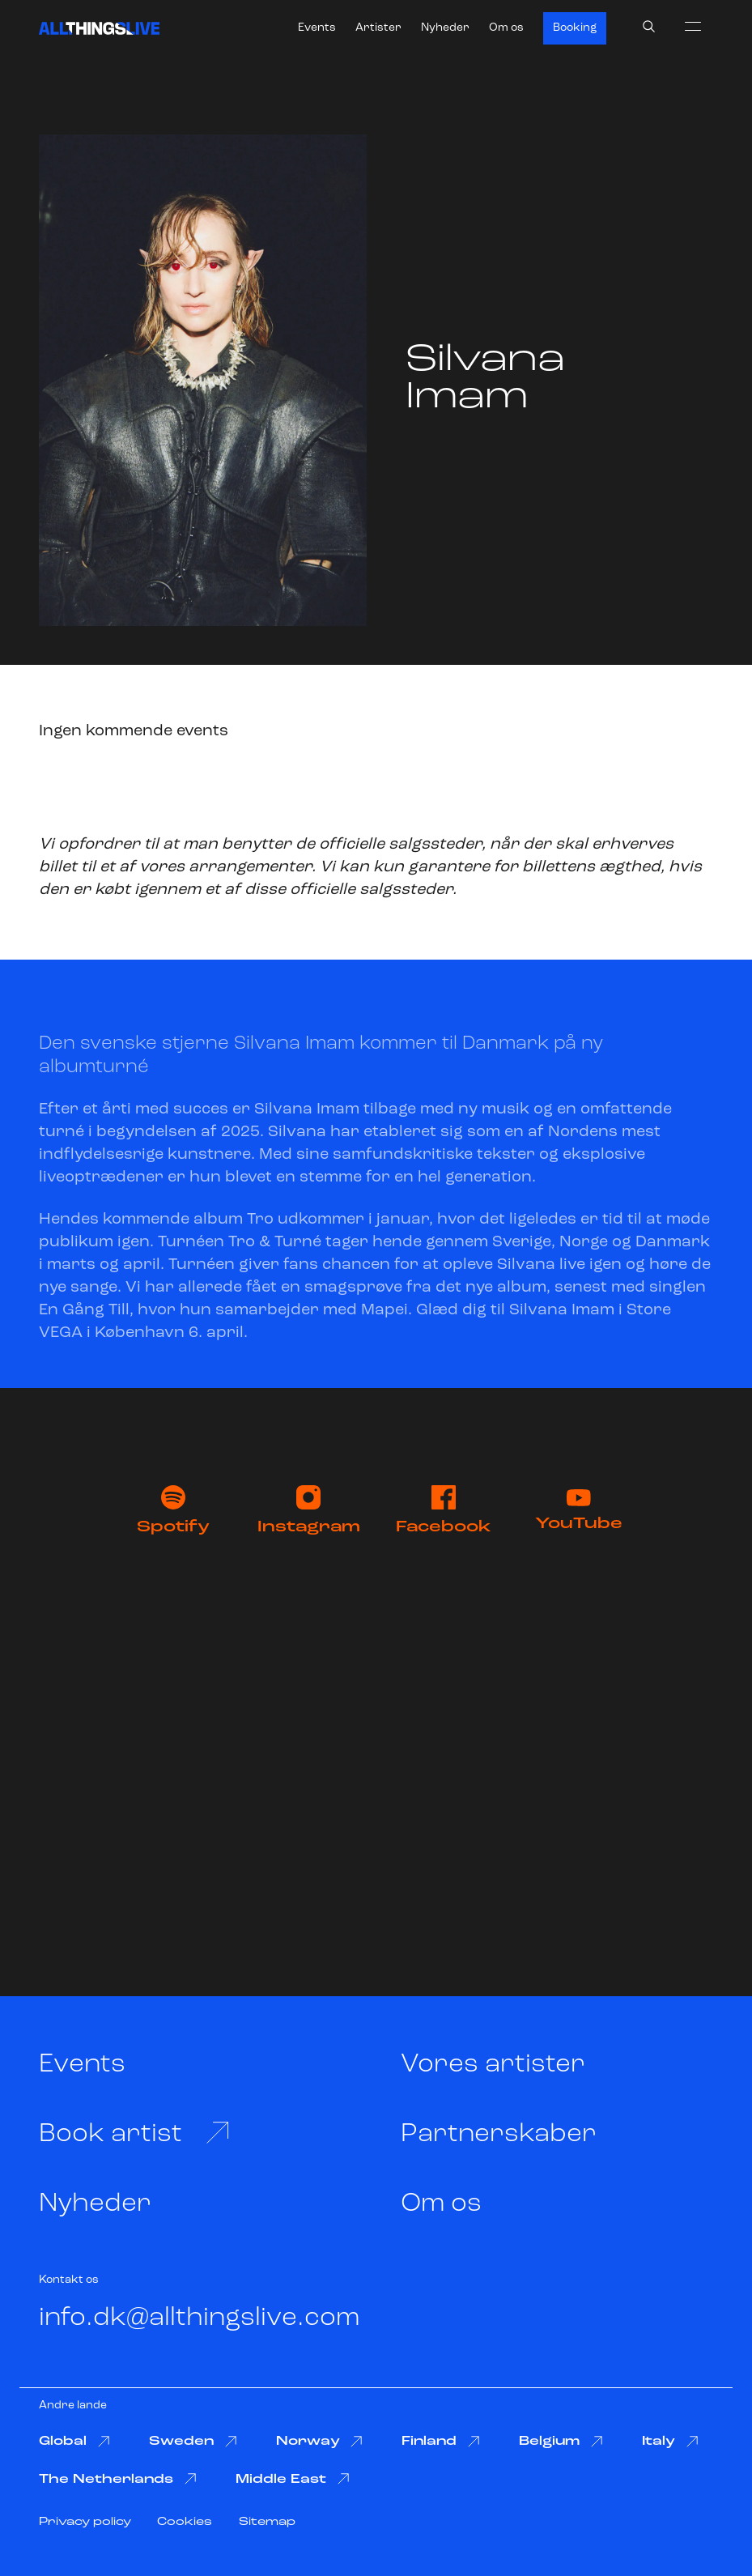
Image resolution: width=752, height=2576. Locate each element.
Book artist (135, 2133)
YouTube (578, 1510)
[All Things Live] (99, 28)
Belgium (561, 2442)
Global (74, 2442)
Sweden (193, 2442)
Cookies (184, 2522)
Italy (670, 2442)
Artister (378, 28)
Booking (575, 28)
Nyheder (445, 28)
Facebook (443, 1510)
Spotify (173, 1510)
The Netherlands (118, 2479)
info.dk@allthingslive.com (199, 2318)
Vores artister (493, 2064)
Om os (506, 28)
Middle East (293, 2479)
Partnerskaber (499, 2134)
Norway (319, 2442)
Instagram (308, 1510)
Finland (440, 2442)
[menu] (693, 26)
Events (317, 28)
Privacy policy (85, 2522)
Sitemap (267, 2522)
